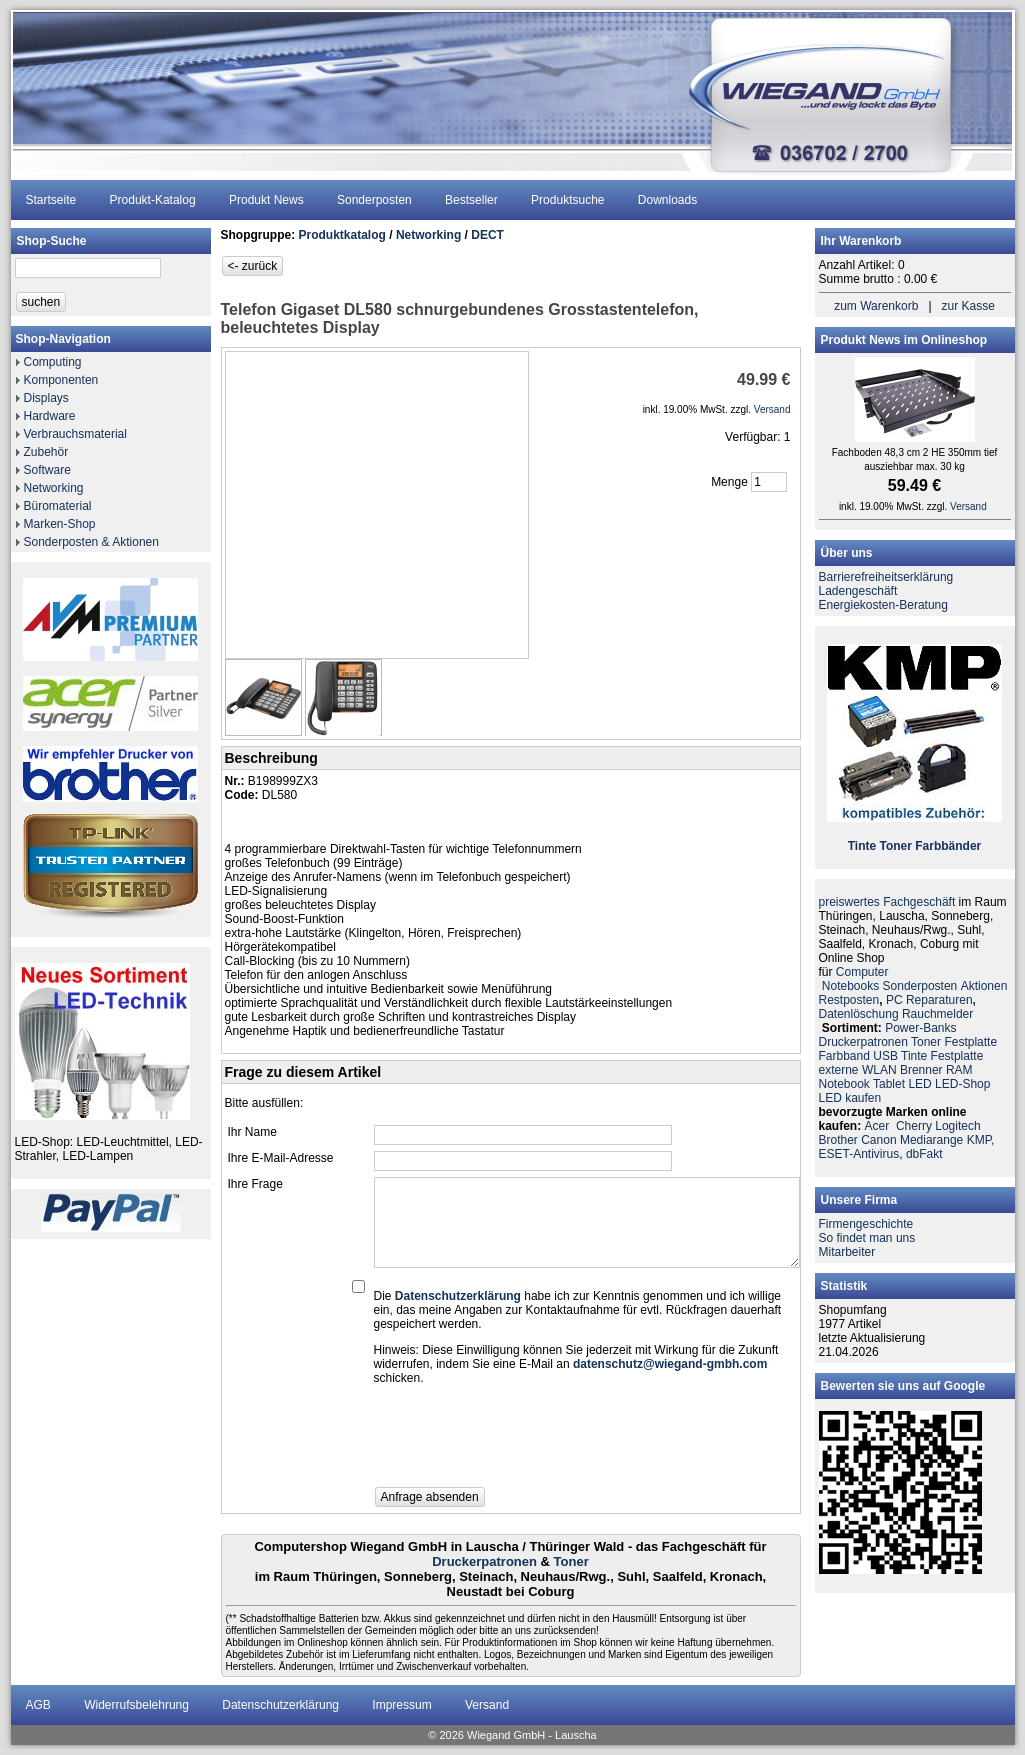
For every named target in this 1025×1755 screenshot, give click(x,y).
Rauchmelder (937, 1014)
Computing (53, 362)
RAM (959, 1070)
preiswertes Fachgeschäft (887, 902)
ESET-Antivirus (859, 1154)
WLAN (879, 1070)
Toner (571, 1561)
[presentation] (526, 1442)
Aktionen (984, 986)
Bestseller (471, 200)
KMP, (981, 1140)
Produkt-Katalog (153, 200)
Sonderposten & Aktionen (91, 542)
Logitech (957, 1126)
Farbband (844, 1056)
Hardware (50, 416)
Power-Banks (920, 1028)
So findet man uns (867, 1238)
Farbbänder (948, 846)
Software (47, 470)
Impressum (401, 1705)
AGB (38, 1705)
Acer (877, 1126)
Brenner (921, 1070)
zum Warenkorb (876, 306)
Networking (54, 488)
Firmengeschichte (866, 1224)
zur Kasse (968, 306)
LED (919, 1084)
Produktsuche (567, 200)
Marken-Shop (60, 524)
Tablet (889, 1084)
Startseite (51, 200)
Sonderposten (374, 200)
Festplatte (970, 1042)
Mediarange (931, 1140)
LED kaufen (850, 1098)
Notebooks (850, 986)
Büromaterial (58, 506)
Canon (878, 1140)
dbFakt (924, 1154)
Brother (838, 1140)
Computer (862, 972)
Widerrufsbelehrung (136, 1705)
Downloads (667, 200)
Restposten (849, 1000)
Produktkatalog (342, 235)
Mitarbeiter (847, 1252)
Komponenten (61, 380)
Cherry (914, 1126)
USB (885, 1056)
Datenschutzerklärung (280, 1705)
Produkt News (266, 200)
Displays (46, 398)
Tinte (862, 846)
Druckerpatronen (484, 1561)
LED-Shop (962, 1084)
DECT (487, 235)
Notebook (844, 1084)
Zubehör (46, 452)
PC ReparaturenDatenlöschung (897, 1007)
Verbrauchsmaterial (75, 434)
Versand (487, 1705)
